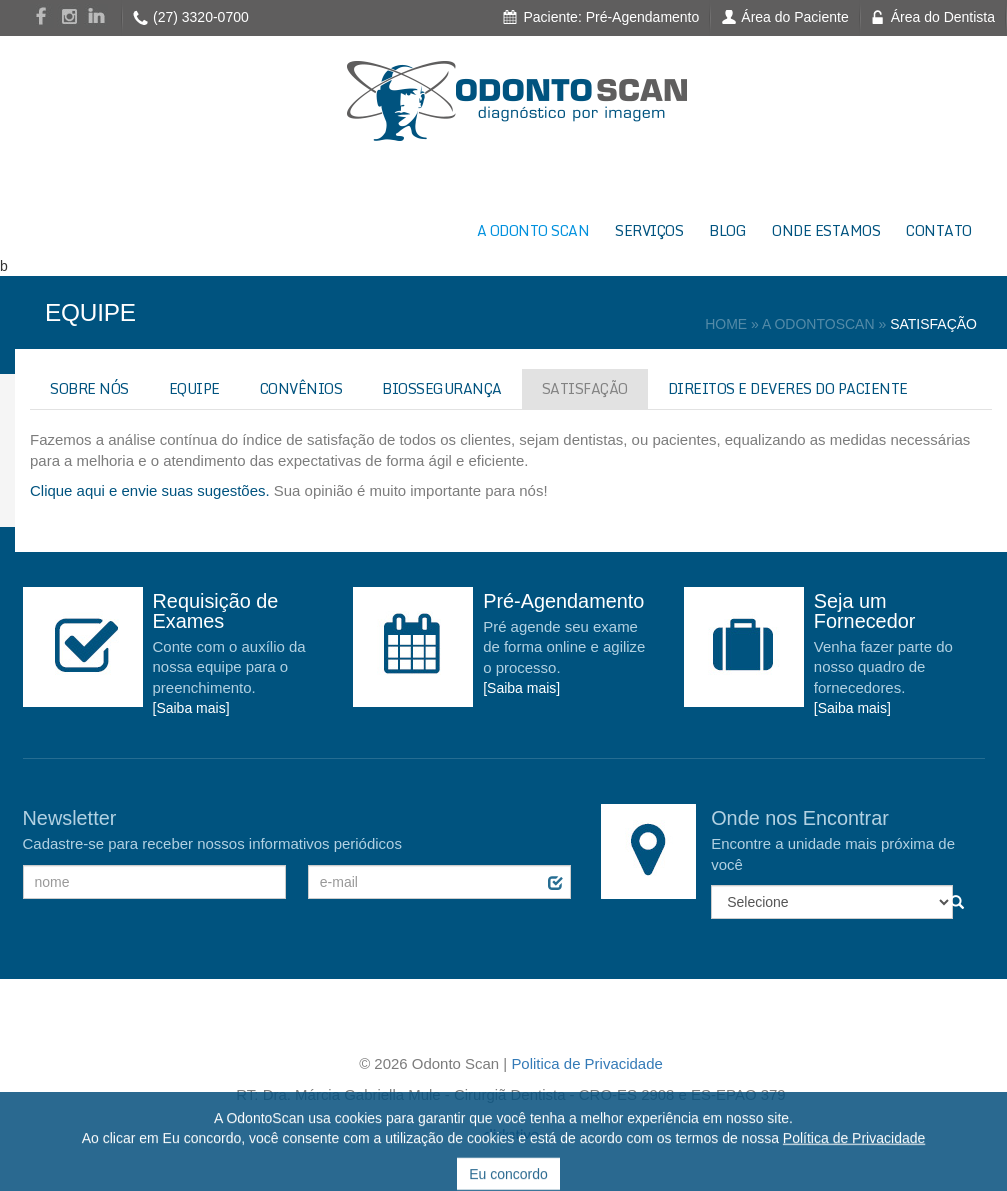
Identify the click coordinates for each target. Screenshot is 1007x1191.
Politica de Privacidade (586, 1063)
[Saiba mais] (191, 708)
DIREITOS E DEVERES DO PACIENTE (788, 388)
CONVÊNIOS (301, 388)
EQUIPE (194, 388)
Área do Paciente (794, 17)
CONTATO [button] (939, 230)
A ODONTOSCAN (818, 324)
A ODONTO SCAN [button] (533, 230)
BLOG (727, 230)
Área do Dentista (943, 17)
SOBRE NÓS (89, 388)
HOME (726, 324)
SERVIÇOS (649, 230)
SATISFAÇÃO (585, 388)
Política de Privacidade (854, 1167)
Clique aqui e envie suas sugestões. (150, 490)
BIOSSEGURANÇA (442, 388)
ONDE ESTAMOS (826, 230)
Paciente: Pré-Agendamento (611, 17)
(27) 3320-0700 (201, 17)
